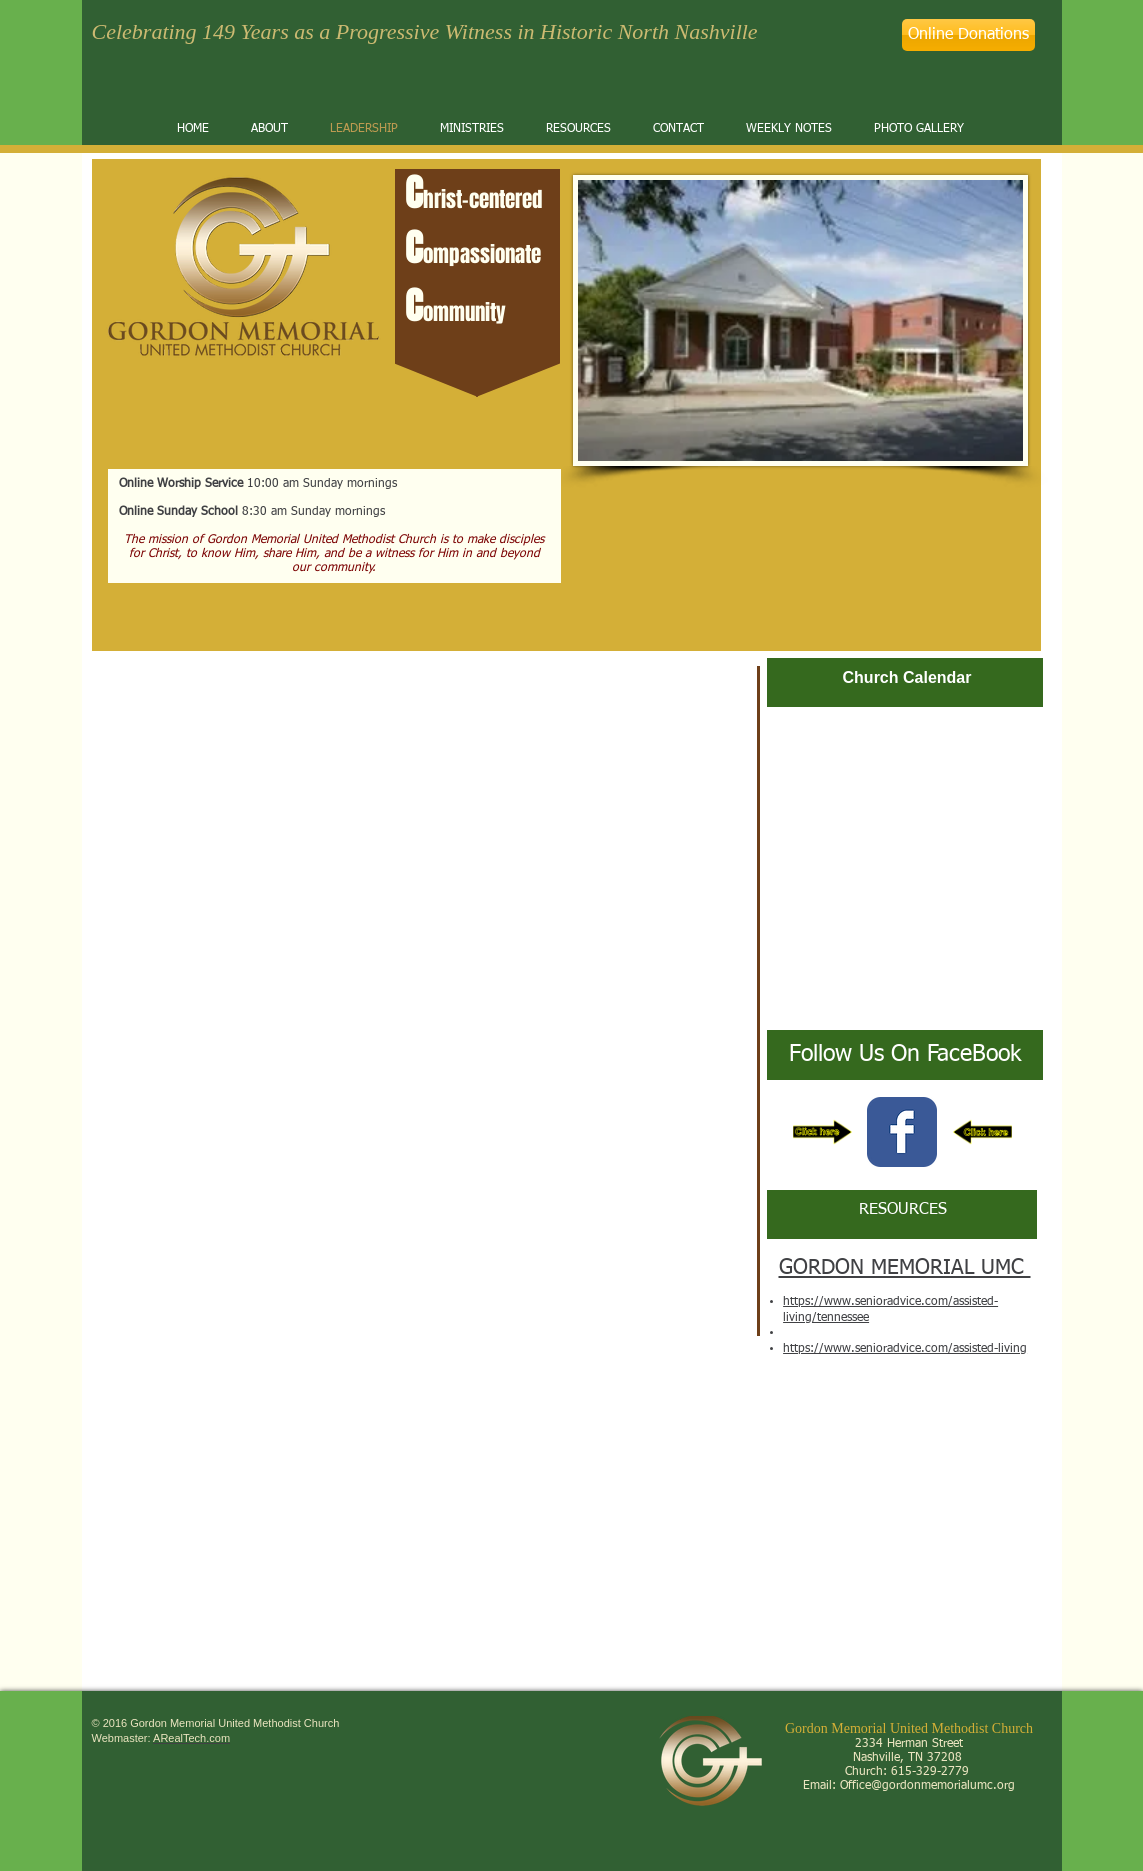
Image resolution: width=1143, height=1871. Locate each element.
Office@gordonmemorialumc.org (927, 1786)
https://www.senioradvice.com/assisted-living (905, 1349)
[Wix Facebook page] (902, 1132)
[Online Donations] (968, 35)
